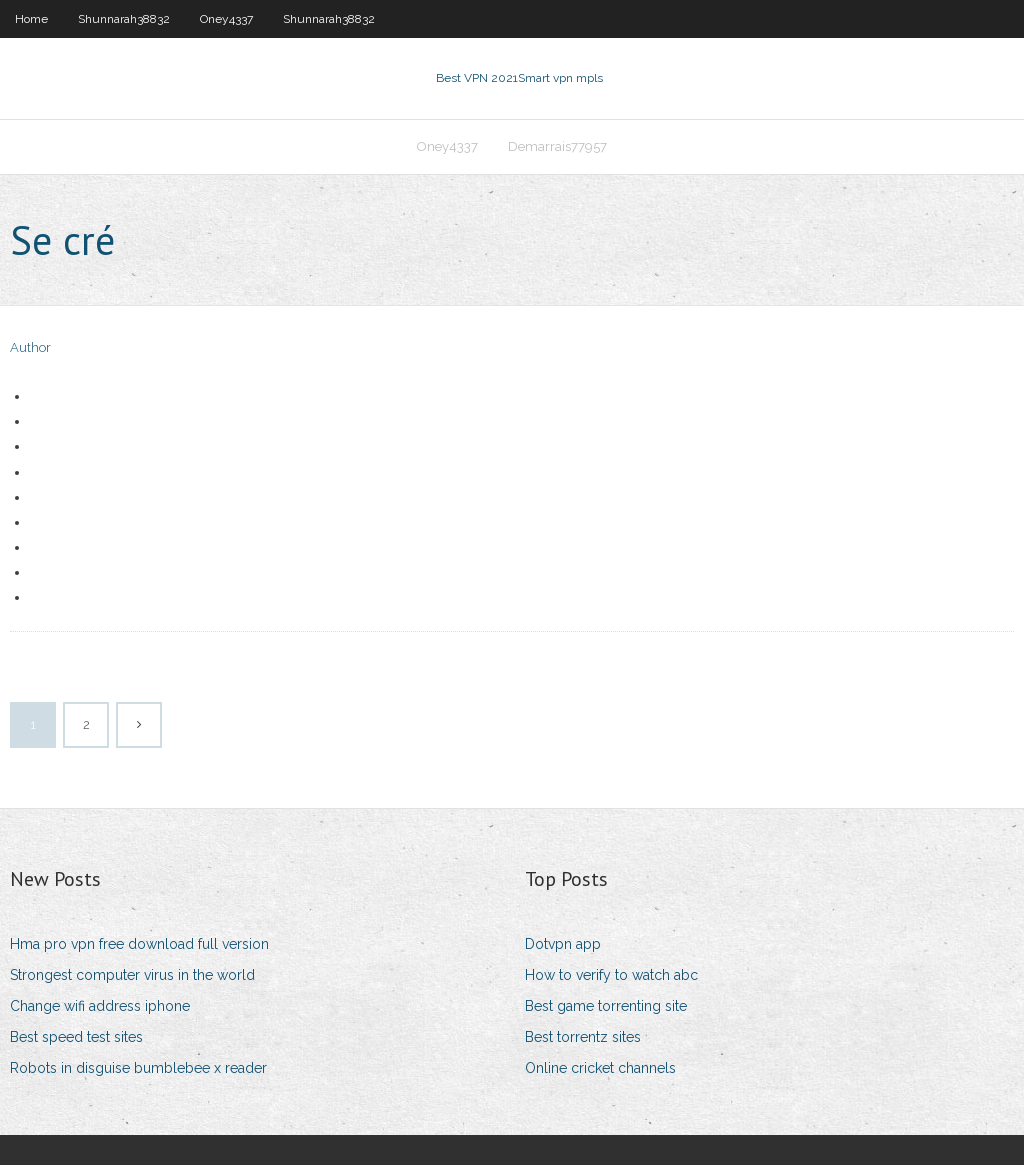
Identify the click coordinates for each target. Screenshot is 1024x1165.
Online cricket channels (600, 1068)
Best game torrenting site (606, 1006)
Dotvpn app (563, 944)
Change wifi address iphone (100, 1006)
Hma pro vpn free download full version (139, 944)
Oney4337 (226, 19)
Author (30, 347)
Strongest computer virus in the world (132, 975)
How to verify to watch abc (611, 975)
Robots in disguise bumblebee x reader (138, 1068)
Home (31, 19)
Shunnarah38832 (124, 19)
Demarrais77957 (557, 146)
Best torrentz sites (583, 1037)
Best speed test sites (76, 1037)
